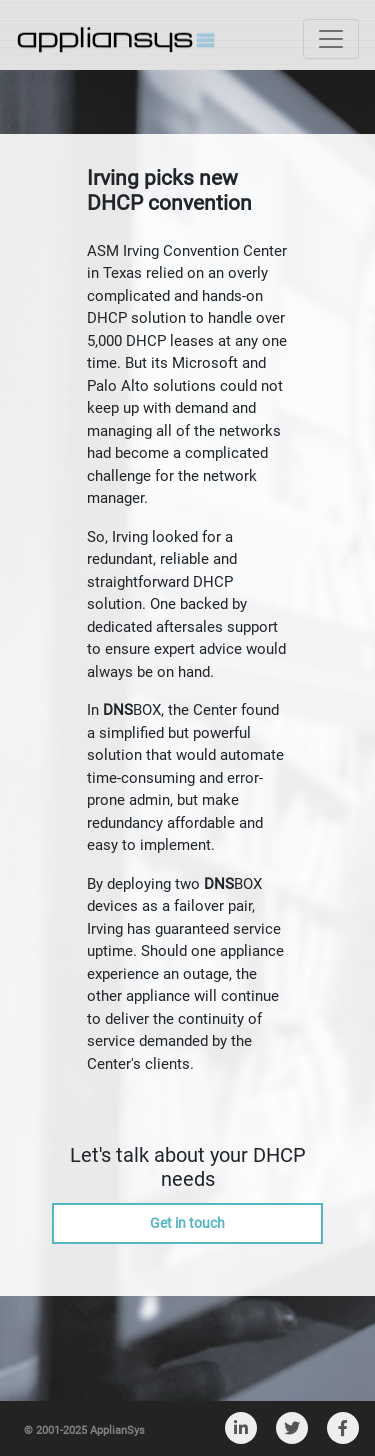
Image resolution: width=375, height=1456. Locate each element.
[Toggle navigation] (331, 39)
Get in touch (187, 1223)
